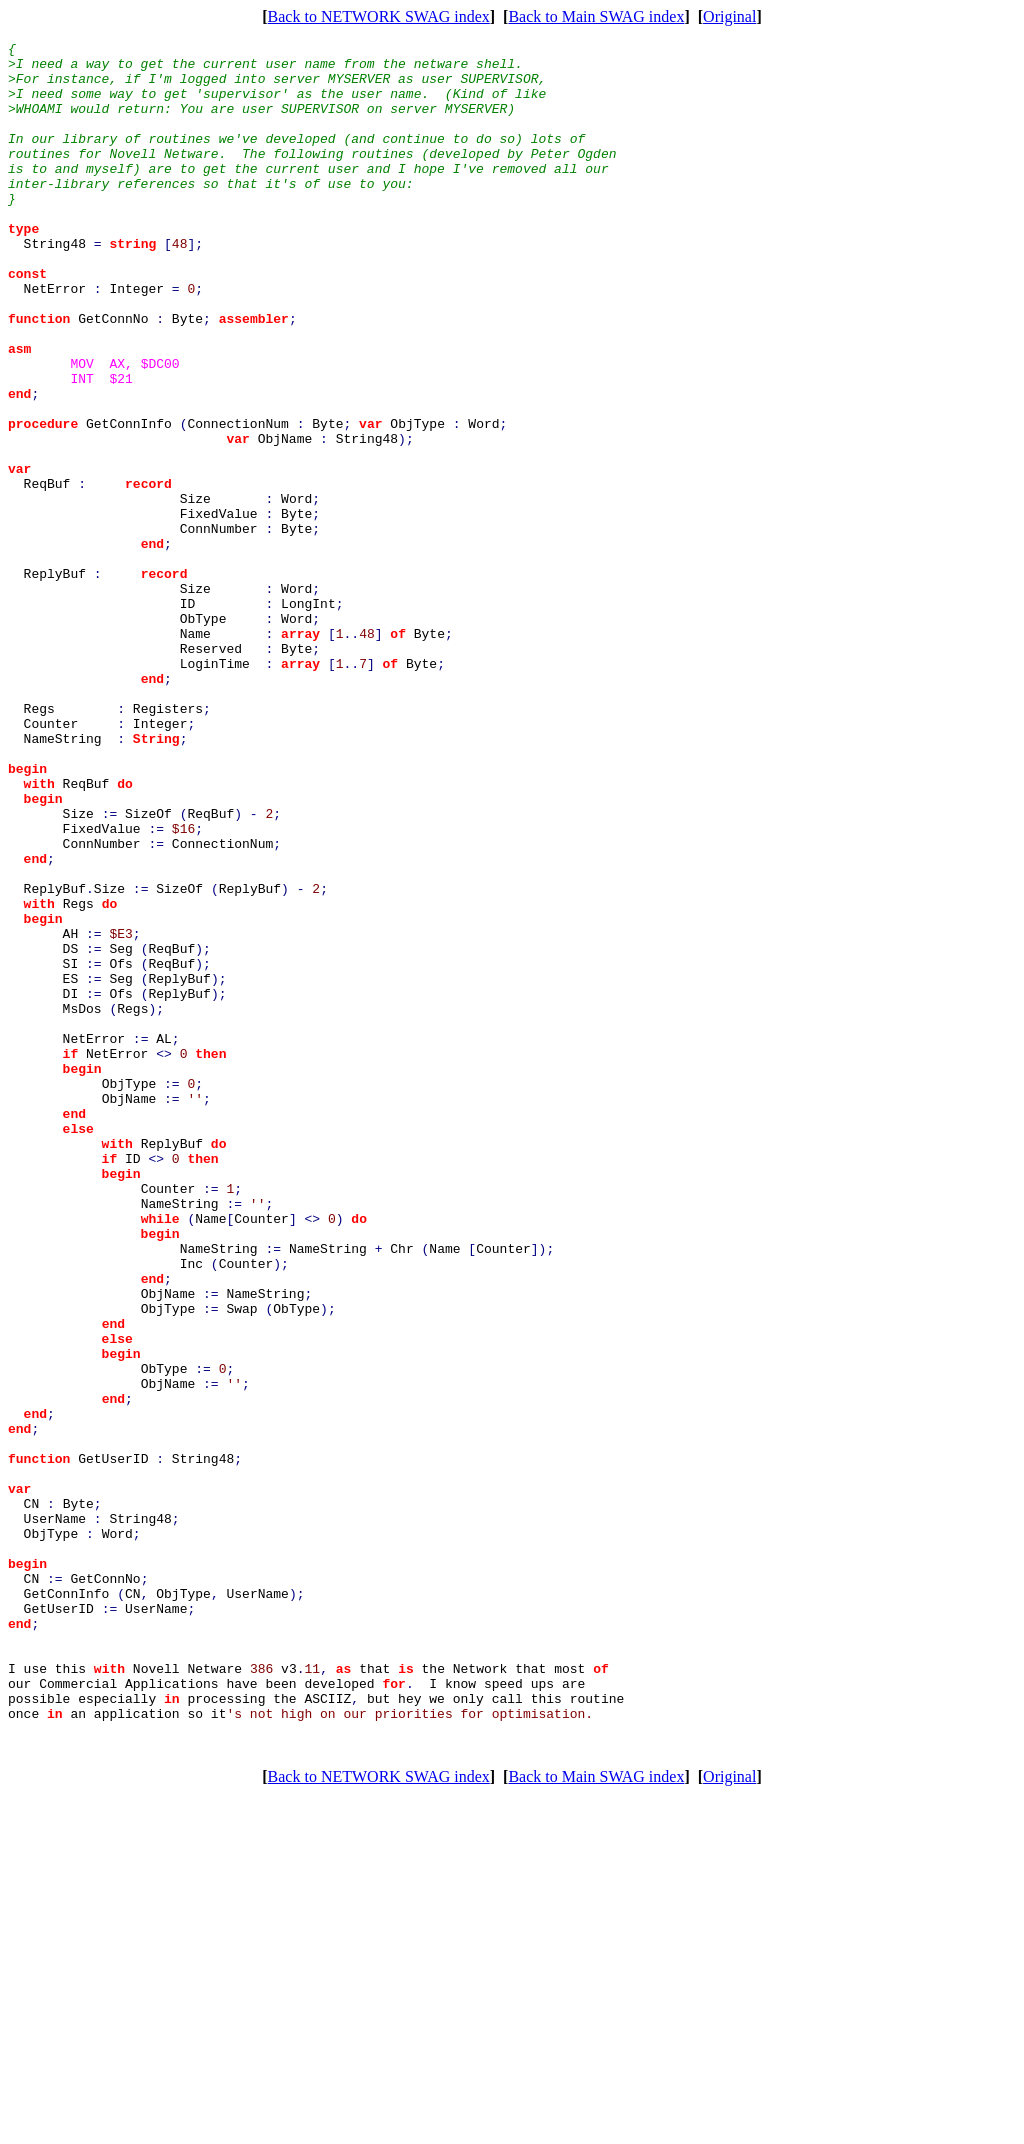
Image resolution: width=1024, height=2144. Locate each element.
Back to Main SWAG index (596, 16)
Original (729, 16)
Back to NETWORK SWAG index (379, 16)
